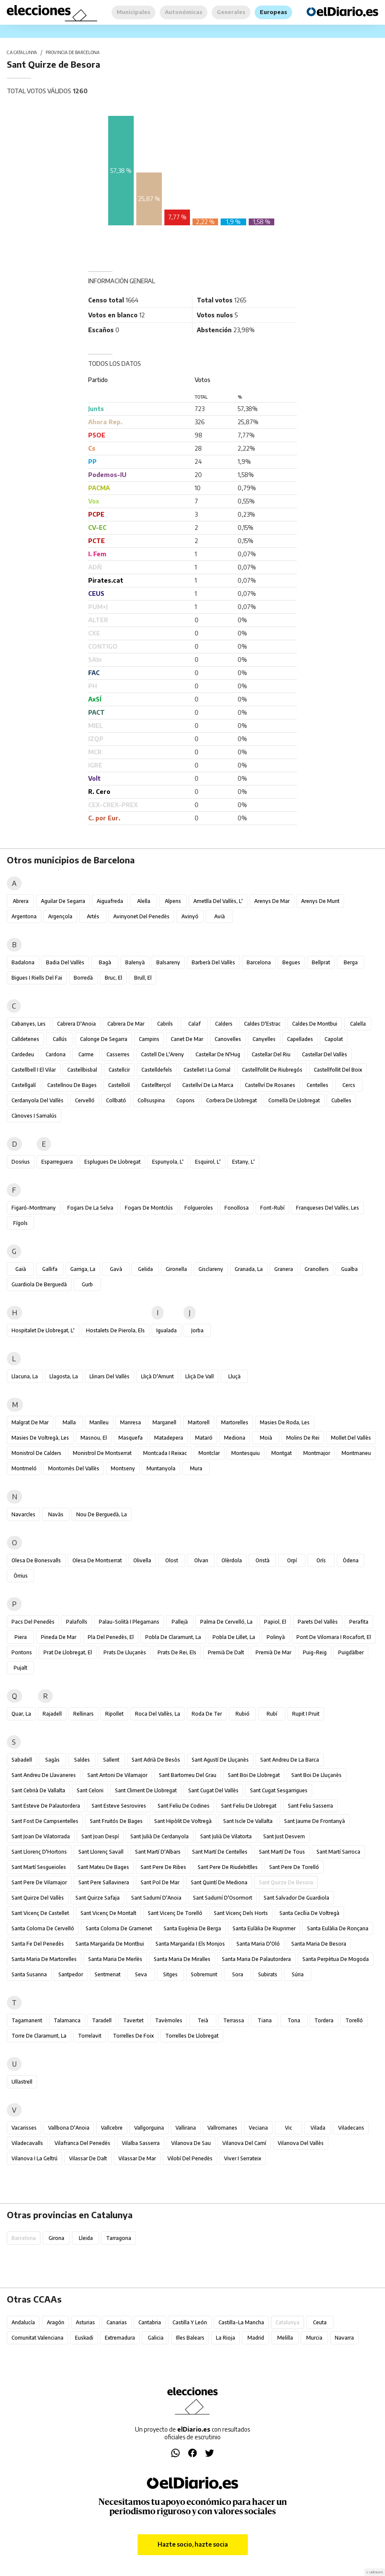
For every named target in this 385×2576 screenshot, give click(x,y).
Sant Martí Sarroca (338, 1852)
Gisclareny (210, 1269)
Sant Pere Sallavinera (103, 1882)
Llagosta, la (63, 1376)
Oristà (263, 1560)
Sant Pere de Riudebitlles (228, 1867)
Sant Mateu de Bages (103, 1867)
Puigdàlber (351, 1652)
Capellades (300, 1039)
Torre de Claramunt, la (38, 2036)
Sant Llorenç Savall (101, 1852)
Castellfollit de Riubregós (272, 1070)
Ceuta (320, 2322)
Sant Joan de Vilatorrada (40, 1836)
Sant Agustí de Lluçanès (220, 1760)
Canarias (116, 2322)
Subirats (267, 1974)
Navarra (344, 2337)
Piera (20, 1637)
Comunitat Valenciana (37, 2337)
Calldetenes (25, 1039)
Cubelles (341, 1100)
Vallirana (185, 2128)
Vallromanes (222, 2128)
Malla (69, 1422)
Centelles (317, 1085)
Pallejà (180, 1622)
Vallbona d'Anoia (68, 2128)
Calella (358, 1024)
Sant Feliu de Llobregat (248, 1806)
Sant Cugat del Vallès (213, 1790)
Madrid (255, 2337)
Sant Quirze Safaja (97, 1898)
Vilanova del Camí (244, 2143)
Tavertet (133, 2020)
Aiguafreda (110, 901)
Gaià (20, 1269)
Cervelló (85, 1100)
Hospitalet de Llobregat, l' (43, 1330)
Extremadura (120, 2337)
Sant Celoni (90, 1790)
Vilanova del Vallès (301, 2143)
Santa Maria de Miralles (182, 1959)
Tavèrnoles (168, 2020)
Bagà (105, 962)
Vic (288, 2128)
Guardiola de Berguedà (39, 1284)
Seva (141, 1974)
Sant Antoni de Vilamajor (117, 1775)
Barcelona (259, 962)
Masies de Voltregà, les (40, 1438)
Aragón (55, 2322)
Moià (266, 1438)
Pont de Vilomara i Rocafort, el (333, 1637)
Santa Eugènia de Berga (192, 1928)
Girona (56, 2238)
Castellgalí (23, 1085)
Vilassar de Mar (137, 2158)
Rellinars (83, 1714)
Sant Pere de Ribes (163, 1867)
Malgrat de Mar (30, 1422)
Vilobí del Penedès (190, 2158)
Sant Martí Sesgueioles (38, 1867)
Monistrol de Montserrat (102, 1453)
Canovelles (228, 1039)
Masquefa (130, 1438)
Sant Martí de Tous (282, 1852)
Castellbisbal (82, 1070)
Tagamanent (26, 2020)
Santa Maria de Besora (318, 1944)
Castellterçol (156, 1085)
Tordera (323, 2020)
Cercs (348, 1085)
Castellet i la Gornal (207, 1070)
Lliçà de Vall (199, 1376)
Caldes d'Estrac (262, 1024)
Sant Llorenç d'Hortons (39, 1852)
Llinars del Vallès (109, 1376)
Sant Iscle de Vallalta (248, 1821)
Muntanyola (161, 1468)
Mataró (204, 1438)
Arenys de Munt (320, 901)
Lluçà (234, 1376)
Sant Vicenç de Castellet (40, 1913)
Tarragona (118, 2238)
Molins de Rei (302, 1438)
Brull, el (143, 978)
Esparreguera (57, 1162)
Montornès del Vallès (73, 1468)
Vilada (317, 2128)
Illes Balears (190, 2337)
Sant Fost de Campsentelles (44, 1821)
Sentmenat (108, 1974)
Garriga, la (82, 1269)
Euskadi (84, 2337)
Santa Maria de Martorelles (44, 1959)
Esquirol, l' (208, 1162)
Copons (185, 1100)
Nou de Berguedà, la (101, 1514)
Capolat (334, 1039)
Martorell (199, 1422)
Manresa (130, 1422)
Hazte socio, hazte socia (193, 2544)
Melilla (285, 2337)
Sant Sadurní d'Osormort (222, 1898)
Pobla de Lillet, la (234, 1637)
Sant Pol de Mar (160, 1882)
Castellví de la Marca (207, 1085)
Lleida (86, 2238)
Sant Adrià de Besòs (156, 1760)
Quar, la (21, 1714)
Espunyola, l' (168, 1162)
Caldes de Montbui (314, 1024)
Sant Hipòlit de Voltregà (183, 1821)
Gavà (116, 1269)
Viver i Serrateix (242, 2158)
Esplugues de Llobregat (112, 1162)
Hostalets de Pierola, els (115, 1330)
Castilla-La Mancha (241, 2322)
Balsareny (168, 962)
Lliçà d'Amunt (157, 1376)
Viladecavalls (27, 2143)
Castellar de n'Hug (217, 1054)
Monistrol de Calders (36, 1453)
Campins (149, 1039)
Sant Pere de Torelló (294, 1867)
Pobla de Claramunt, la (173, 1637)
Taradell (102, 2020)
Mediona (234, 1438)
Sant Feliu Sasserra (310, 1806)
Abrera (21, 901)
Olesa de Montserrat (97, 1560)
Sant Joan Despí (100, 1836)
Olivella (142, 1560)
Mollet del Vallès (351, 1438)
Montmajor (316, 1453)
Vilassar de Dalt (88, 2158)
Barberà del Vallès (213, 962)
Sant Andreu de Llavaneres (43, 1775)
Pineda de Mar (58, 1637)
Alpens (173, 901)
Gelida (145, 1269)
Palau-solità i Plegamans (129, 1622)
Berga (351, 962)
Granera (283, 1269)
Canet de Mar (187, 1039)
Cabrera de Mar (125, 1024)
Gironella (176, 1269)
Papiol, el (275, 1622)
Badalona (22, 962)
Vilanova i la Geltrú (34, 2158)
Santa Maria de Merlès (115, 1959)
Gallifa (49, 1269)
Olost (171, 1560)
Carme (86, 1054)
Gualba (349, 1269)
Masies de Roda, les (285, 1422)
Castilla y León (189, 2322)
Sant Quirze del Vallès (37, 1898)
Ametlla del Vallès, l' (218, 901)
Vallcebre (112, 2128)
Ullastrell (21, 2082)
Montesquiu (245, 1453)
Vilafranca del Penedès (82, 2143)
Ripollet (114, 1714)
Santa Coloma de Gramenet (119, 1928)
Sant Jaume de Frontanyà (314, 1821)
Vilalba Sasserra (141, 2143)
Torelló (354, 2020)
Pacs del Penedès (33, 1622)
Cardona (56, 1054)
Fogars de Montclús (149, 1208)
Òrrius (21, 1576)
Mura (196, 1468)
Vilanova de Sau (191, 2143)
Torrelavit (89, 2036)
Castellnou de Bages (72, 1085)
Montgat (281, 1453)
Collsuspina (151, 1100)
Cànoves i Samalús (34, 1116)
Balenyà (135, 962)
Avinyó (189, 916)
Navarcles (23, 1514)
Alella (143, 901)
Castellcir (119, 1070)
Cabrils (165, 1024)
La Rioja (225, 2337)
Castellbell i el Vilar (33, 1070)
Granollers (317, 1269)
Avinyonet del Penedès (141, 916)
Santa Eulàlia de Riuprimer (264, 1928)
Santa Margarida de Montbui (109, 1944)
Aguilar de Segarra (63, 901)
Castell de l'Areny (162, 1054)
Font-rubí (272, 1208)
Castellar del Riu (271, 1054)
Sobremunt (204, 1974)
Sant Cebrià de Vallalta (38, 1790)
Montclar (209, 1453)
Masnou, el (93, 1438)
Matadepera (168, 1438)
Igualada (166, 1330)
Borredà (83, 978)
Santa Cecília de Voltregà (309, 1913)
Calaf (194, 1024)
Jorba (197, 1330)
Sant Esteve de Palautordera (45, 1806)
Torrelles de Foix (133, 2036)
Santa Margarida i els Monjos (190, 1944)
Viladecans (351, 2128)
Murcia (314, 2337)
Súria (298, 1974)
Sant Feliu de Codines (184, 1806)
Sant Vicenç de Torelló (175, 1913)
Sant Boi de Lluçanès (316, 1775)
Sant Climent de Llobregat (146, 1790)
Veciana (258, 2128)
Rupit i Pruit (305, 1714)
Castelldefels (156, 1070)
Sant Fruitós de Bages (116, 1821)
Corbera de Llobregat (231, 1100)
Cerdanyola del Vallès (37, 1100)
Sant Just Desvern (284, 1836)
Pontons (21, 1652)
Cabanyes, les (28, 1024)
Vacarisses (24, 2128)
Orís (321, 1560)
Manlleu (99, 1422)
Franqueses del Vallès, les (327, 1208)
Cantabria (149, 2322)
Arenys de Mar (272, 901)
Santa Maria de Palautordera (256, 1959)
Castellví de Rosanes (270, 1085)
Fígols (20, 1223)
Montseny (123, 1468)
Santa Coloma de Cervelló (42, 1928)
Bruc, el (113, 978)
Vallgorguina (149, 2128)
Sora (237, 1974)
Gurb (87, 1284)
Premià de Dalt (226, 1652)
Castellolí (119, 1085)
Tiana (265, 2020)
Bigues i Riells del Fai (36, 978)
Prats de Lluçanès (124, 1652)
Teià (203, 2020)
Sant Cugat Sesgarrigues (278, 1790)
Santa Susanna (29, 1974)
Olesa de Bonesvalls (36, 1560)
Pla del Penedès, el (111, 1637)
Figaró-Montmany (33, 1208)
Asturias (85, 2322)
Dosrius (20, 1162)
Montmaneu (356, 1453)
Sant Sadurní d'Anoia (156, 1898)
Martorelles (234, 1422)
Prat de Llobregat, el (67, 1652)
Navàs (55, 1514)
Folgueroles (198, 1208)
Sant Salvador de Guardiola (296, 1898)
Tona (293, 2020)
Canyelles (264, 1039)
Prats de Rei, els (177, 1652)
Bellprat (321, 962)
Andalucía (23, 2322)
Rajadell (52, 1714)
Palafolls (76, 1622)
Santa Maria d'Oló (258, 1944)
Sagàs (52, 1760)
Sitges (170, 1974)
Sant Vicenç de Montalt (108, 1913)
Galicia (156, 2337)
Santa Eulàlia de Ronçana (337, 1928)
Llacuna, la (24, 1376)
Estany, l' (243, 1162)
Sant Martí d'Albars (158, 1852)
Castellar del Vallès (324, 1054)
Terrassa (233, 2020)
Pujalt (20, 1668)
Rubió (243, 1714)
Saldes (82, 1760)
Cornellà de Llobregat (294, 1100)
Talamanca (67, 2020)
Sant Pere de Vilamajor (39, 1882)
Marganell (164, 1422)
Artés (93, 916)
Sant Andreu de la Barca (289, 1760)
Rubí (272, 1714)
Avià (219, 916)
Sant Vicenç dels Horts (241, 1913)
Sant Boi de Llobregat (254, 1775)
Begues (291, 962)
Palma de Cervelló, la (226, 1622)
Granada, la (249, 1269)
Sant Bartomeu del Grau (187, 1775)
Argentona (24, 916)
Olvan (201, 1560)
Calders (224, 1024)
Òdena (351, 1560)
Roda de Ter (207, 1714)
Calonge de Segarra (103, 1039)
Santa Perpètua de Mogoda (335, 1959)
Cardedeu (22, 1054)
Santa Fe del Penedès (37, 1944)
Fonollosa (236, 1208)
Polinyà (276, 1637)
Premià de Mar (273, 1652)
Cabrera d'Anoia (76, 1024)
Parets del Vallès (318, 1622)
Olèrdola (231, 1560)
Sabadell (21, 1760)
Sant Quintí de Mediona (219, 1882)
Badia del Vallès (65, 962)
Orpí (292, 1560)
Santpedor (70, 1974)
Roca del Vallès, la (157, 1714)
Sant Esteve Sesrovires (119, 1806)
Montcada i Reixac (165, 1453)
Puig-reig (315, 1652)
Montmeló (24, 1468)
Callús (60, 1039)
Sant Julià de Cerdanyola (159, 1836)
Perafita (358, 1622)
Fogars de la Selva (90, 1208)
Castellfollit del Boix (338, 1070)
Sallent (111, 1760)
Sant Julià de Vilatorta (226, 1836)
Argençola (60, 916)
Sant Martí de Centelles (219, 1852)
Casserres (117, 1054)
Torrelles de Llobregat (191, 2036)
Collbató (116, 1100)
